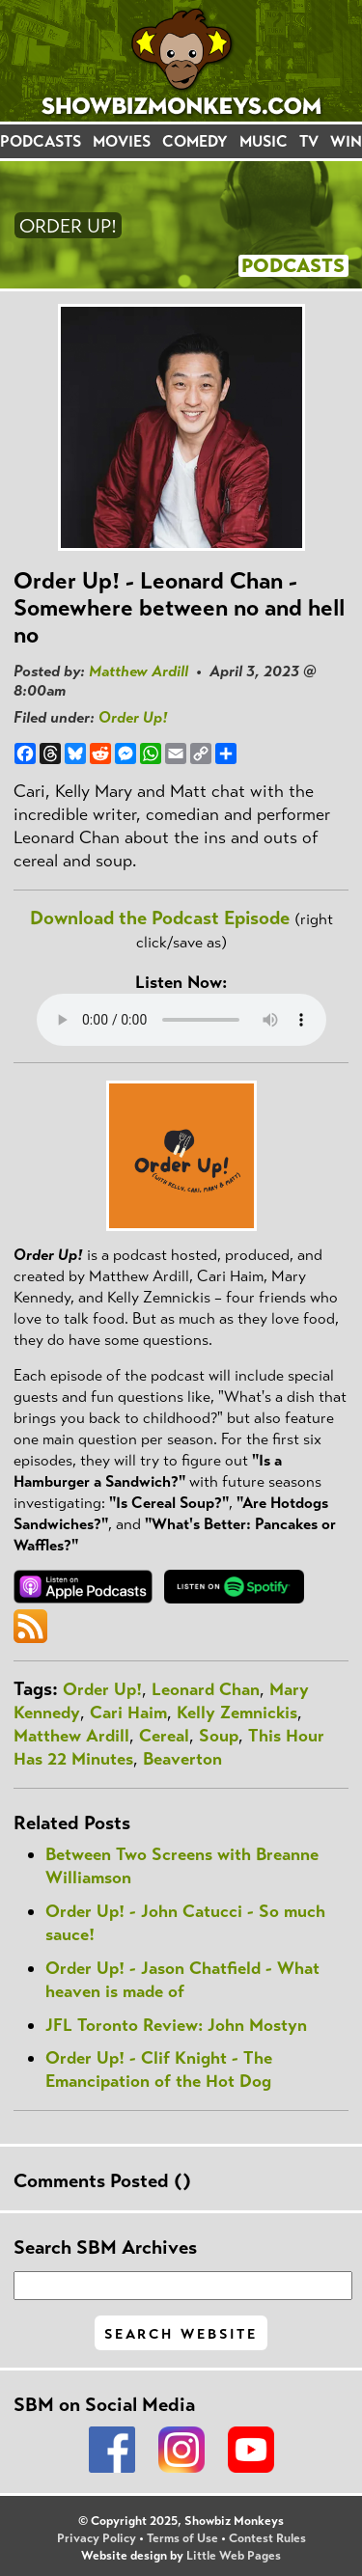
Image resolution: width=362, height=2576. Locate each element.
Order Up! (133, 717)
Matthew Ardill (138, 671)
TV (309, 141)
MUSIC (263, 141)
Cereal (164, 1735)
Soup (218, 1735)
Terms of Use (182, 2538)
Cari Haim (128, 1712)
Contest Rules (267, 2538)
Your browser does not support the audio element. (181, 1020)
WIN (346, 141)
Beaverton (182, 1758)
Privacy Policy (96, 2538)
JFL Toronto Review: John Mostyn (176, 2025)
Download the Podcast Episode (160, 918)
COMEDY (195, 141)
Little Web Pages (233, 2555)
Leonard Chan (206, 1689)
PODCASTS (40, 141)
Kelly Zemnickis (237, 1712)
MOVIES (122, 141)
